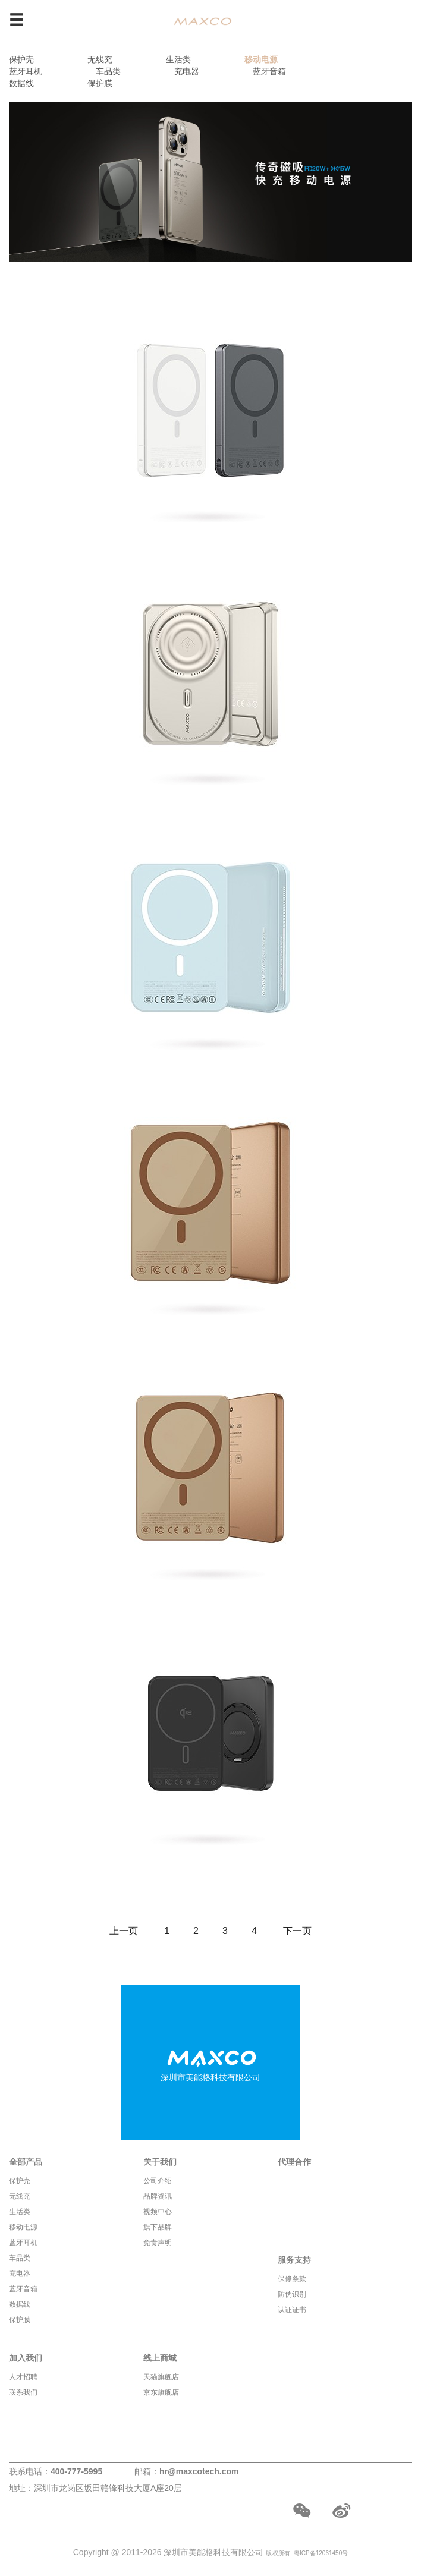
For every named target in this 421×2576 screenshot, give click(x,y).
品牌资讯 (157, 2196)
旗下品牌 (157, 2227)
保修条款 (292, 2279)
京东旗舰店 (161, 2392)
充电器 (186, 71)
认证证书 (292, 2310)
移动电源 (261, 59)
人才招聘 (23, 2377)
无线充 (99, 59)
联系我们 (23, 2392)
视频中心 (157, 2211)
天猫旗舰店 (161, 2377)
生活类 (178, 59)
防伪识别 (292, 2294)
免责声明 (157, 2242)
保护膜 (99, 83)
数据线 (21, 83)
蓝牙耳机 (25, 71)
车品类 (108, 71)
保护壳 (21, 59)
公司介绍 (157, 2181)
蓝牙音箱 (269, 71)
